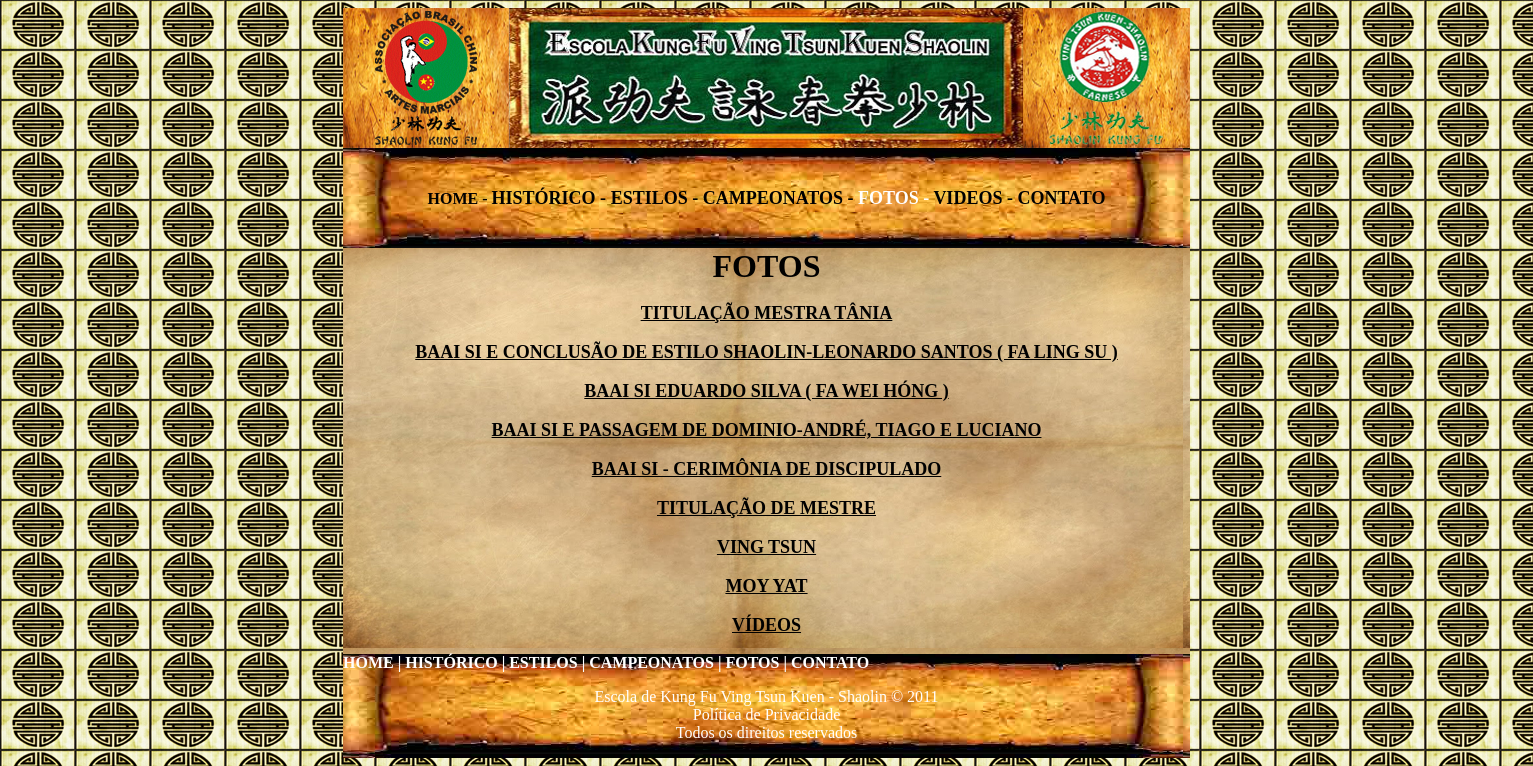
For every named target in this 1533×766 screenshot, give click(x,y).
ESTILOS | (547, 662)
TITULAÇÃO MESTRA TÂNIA (767, 313)
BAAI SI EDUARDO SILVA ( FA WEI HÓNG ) (766, 391)
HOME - (460, 198)
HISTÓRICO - (551, 198)
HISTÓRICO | (455, 662)
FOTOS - (895, 198)
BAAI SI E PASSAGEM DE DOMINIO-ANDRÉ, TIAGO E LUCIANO (767, 430)
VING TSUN (766, 547)
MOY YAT (766, 586)
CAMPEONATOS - (780, 198)
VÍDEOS (766, 625)
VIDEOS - (975, 198)
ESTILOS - (657, 198)
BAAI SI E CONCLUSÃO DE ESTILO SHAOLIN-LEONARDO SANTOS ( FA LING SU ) (766, 352)
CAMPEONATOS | (655, 662)
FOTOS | (755, 662)
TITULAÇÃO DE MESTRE (766, 508)
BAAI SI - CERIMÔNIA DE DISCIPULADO (767, 469)
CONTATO (1061, 198)
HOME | (372, 662)
